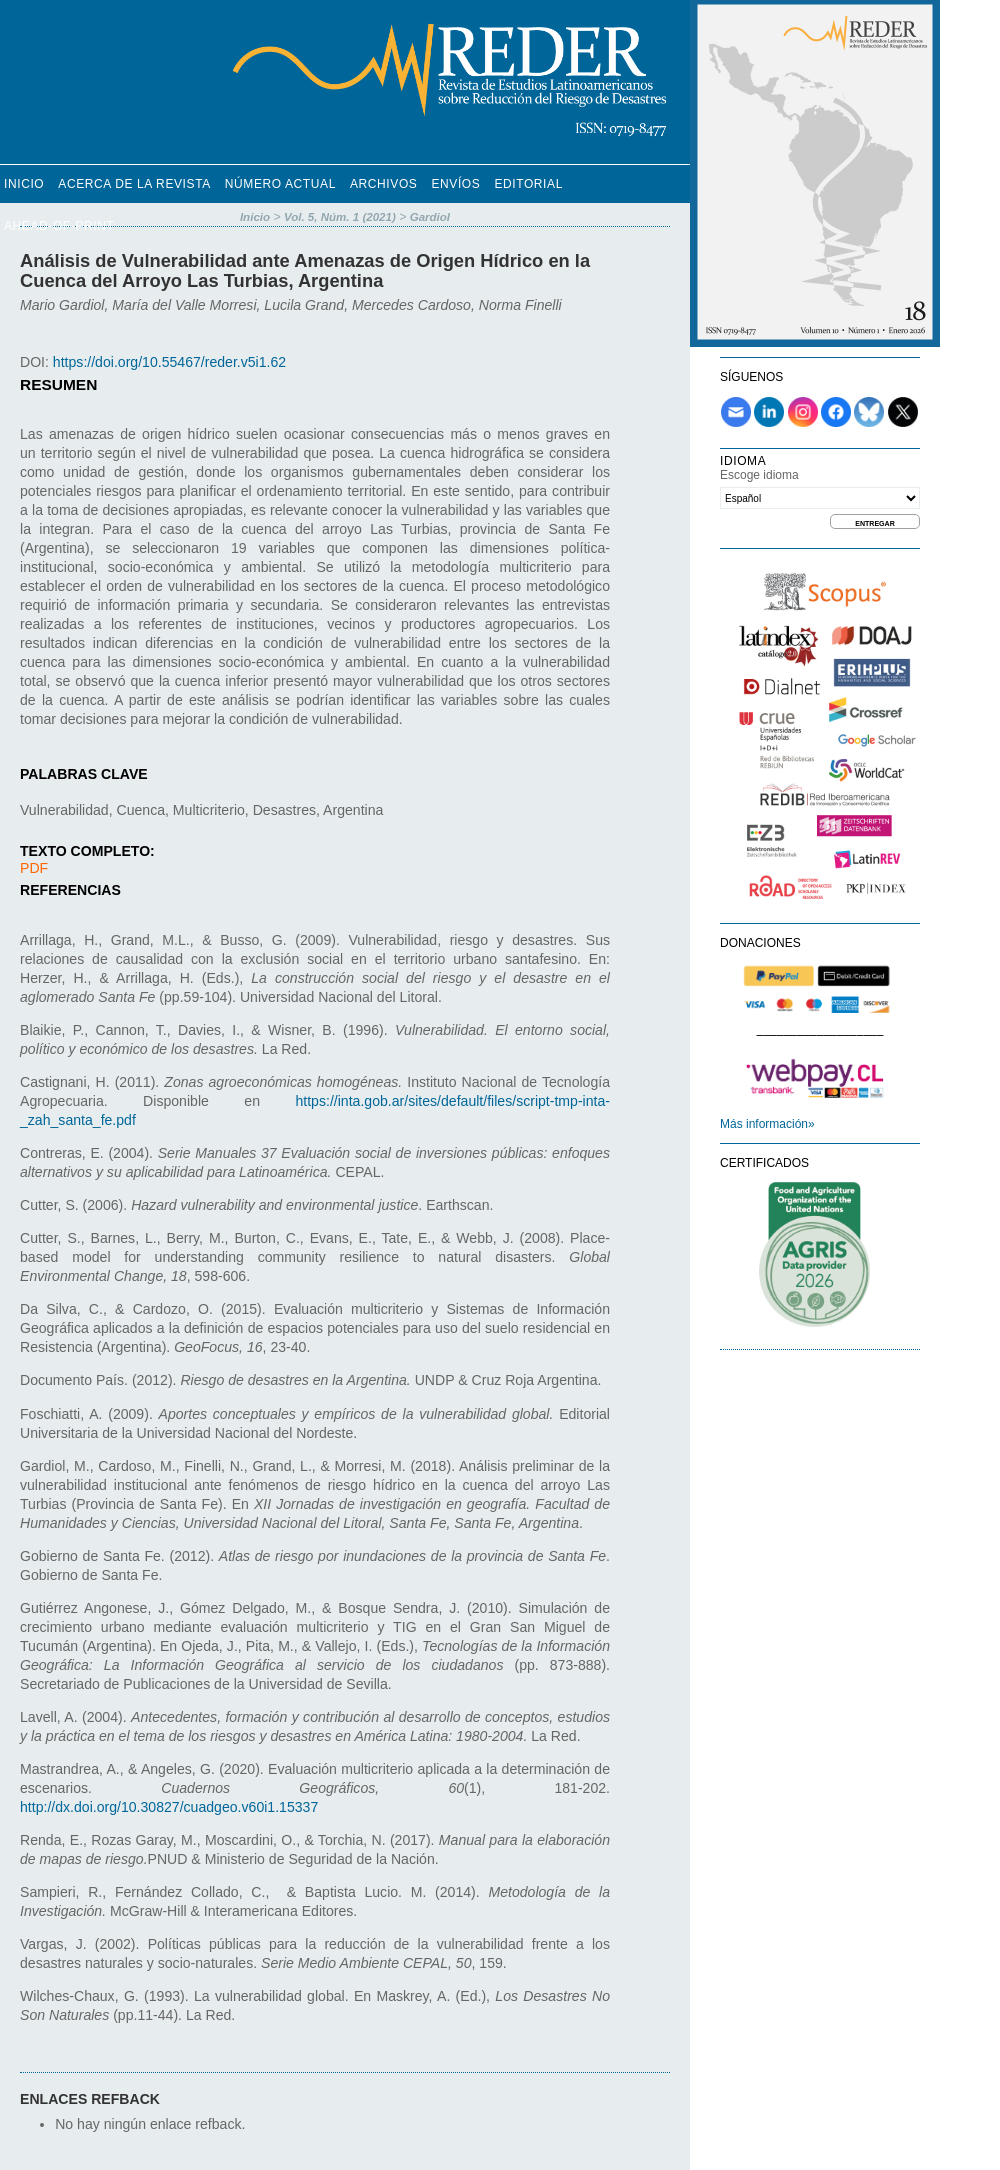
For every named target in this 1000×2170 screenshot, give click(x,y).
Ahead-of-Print (59, 226)
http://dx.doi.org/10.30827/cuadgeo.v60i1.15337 (169, 1807)
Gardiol (430, 217)
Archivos (383, 184)
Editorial (528, 184)
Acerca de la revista (134, 184)
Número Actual (280, 184)
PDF (34, 868)
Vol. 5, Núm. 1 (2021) (340, 217)
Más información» (767, 1124)
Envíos (455, 184)
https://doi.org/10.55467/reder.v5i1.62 (169, 362)
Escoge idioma (759, 475)
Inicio (24, 184)
